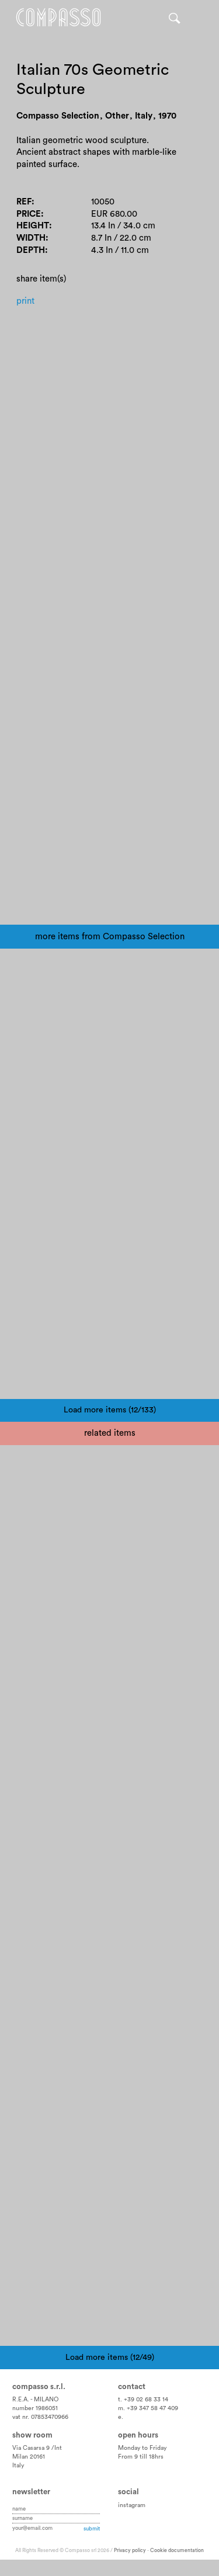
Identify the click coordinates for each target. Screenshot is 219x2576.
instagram (131, 2505)
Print (25, 301)
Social (128, 2492)
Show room (32, 2435)
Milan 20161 (28, 2457)
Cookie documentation (177, 2550)
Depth (30, 250)
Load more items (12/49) (109, 2357)
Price (28, 214)
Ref (24, 201)
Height (32, 225)
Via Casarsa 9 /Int (37, 2448)
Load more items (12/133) (110, 1410)
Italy (18, 2466)
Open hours (138, 2435)
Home (58, 17)
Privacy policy (130, 2550)
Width (31, 238)
